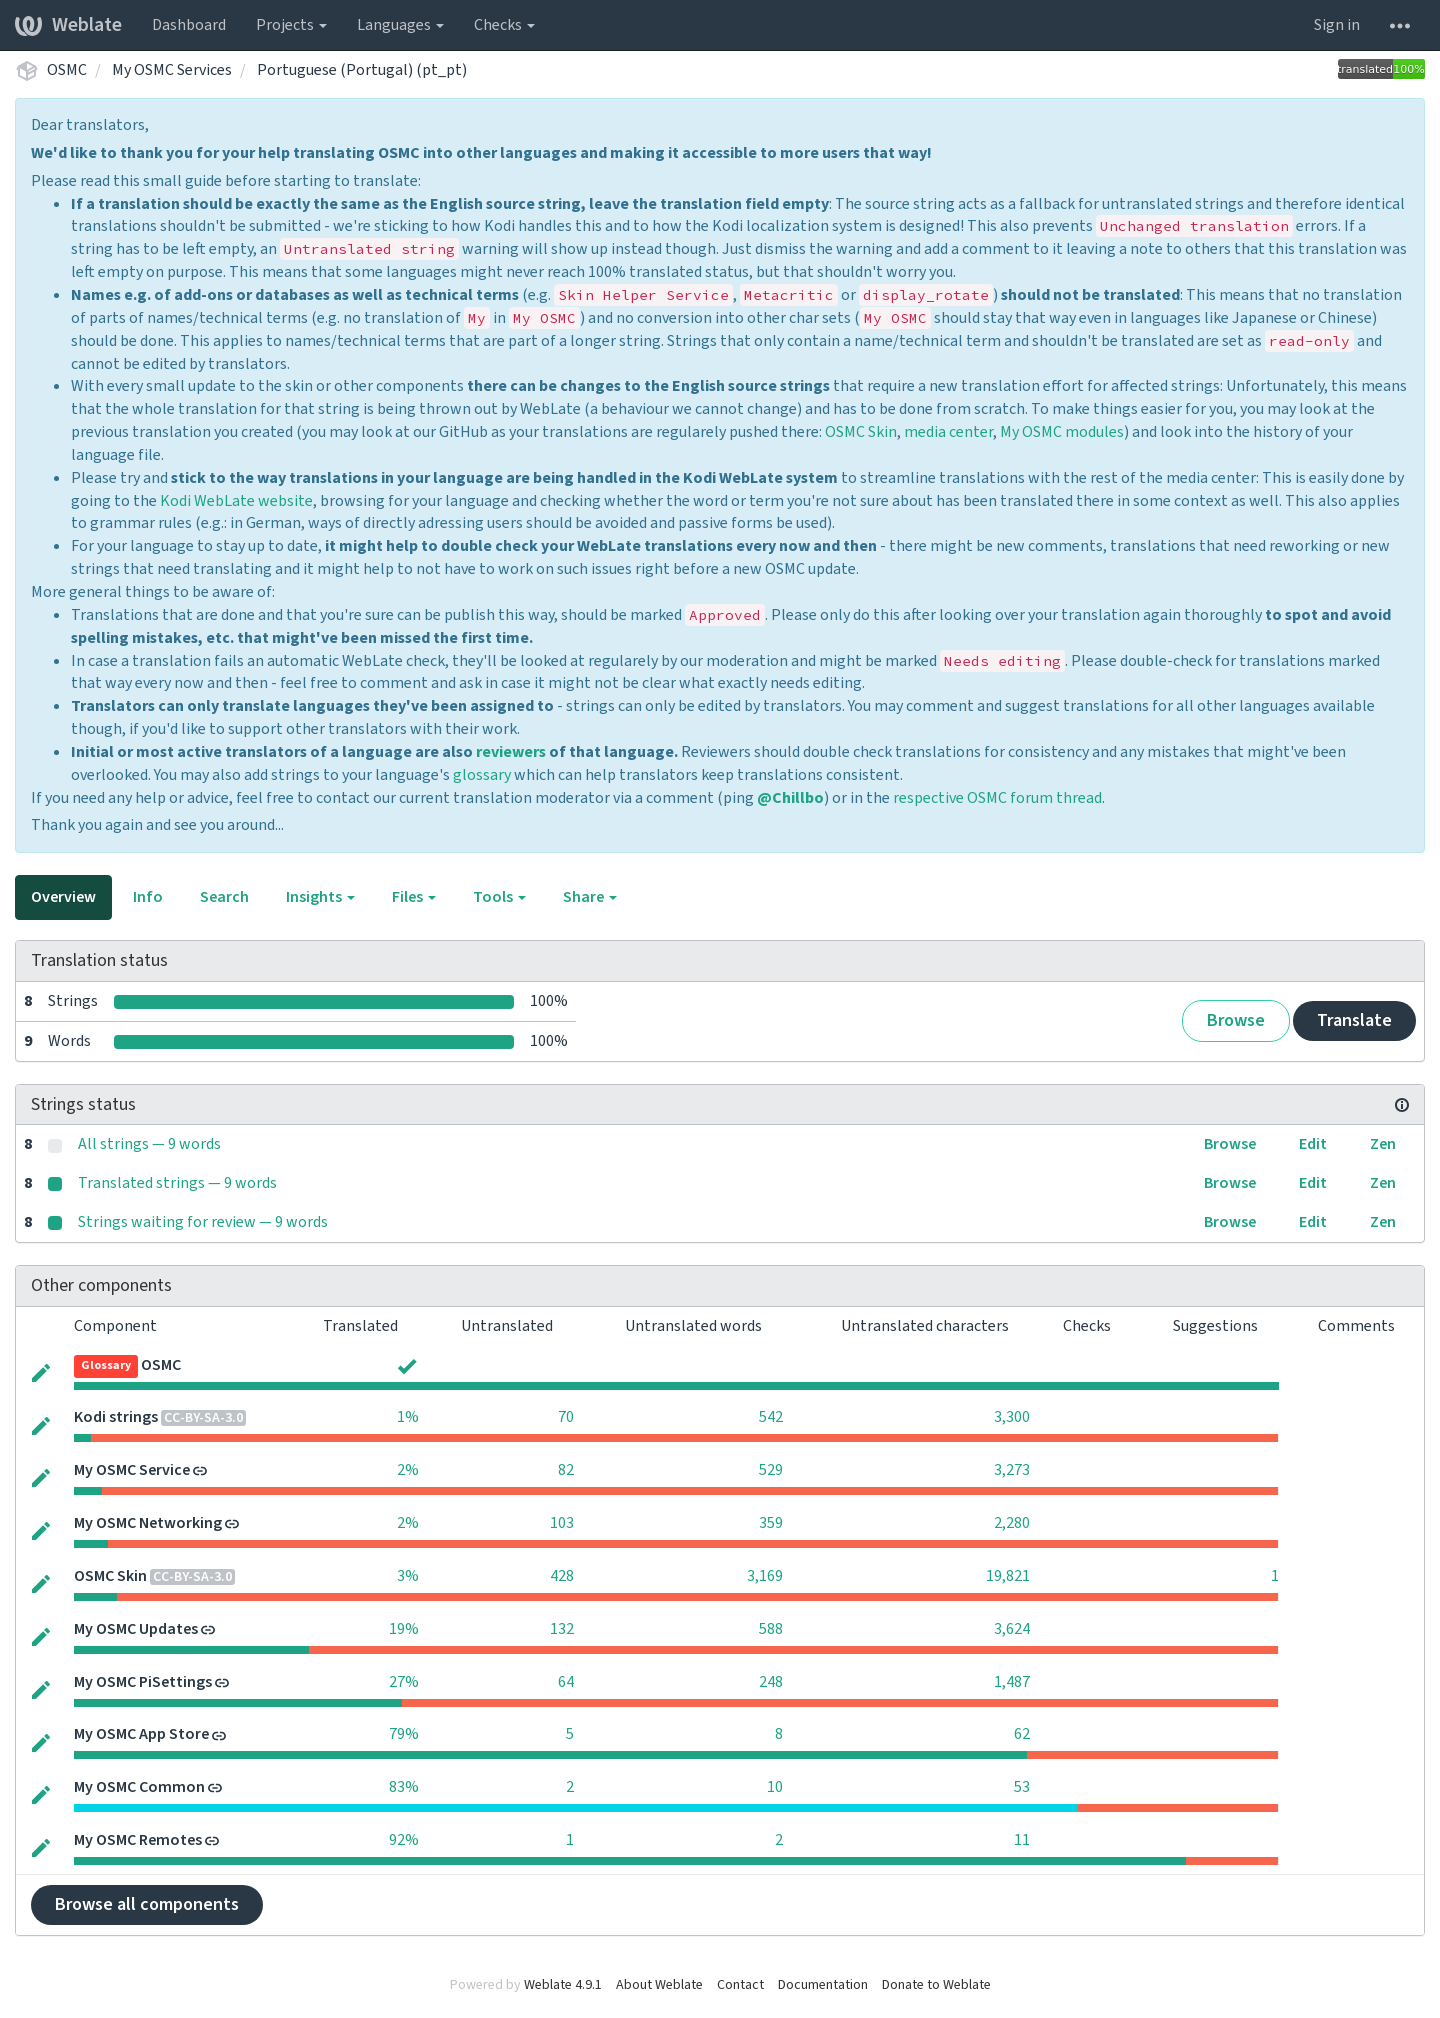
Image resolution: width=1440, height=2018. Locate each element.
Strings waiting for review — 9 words (203, 1222)
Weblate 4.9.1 (563, 1985)
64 (566, 1682)
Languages (400, 25)
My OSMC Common (139, 1787)
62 (1022, 1734)
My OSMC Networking (148, 1523)
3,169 (765, 1576)
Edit (1313, 1144)
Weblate (68, 25)
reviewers (511, 752)
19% (404, 1629)
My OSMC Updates (136, 1629)
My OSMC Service (132, 1470)
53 (1022, 1787)
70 (566, 1417)
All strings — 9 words (149, 1144)
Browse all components (147, 1904)
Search (224, 897)
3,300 (1012, 1417)
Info (148, 897)
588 (771, 1629)
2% (408, 1470)
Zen (1383, 1144)
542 (771, 1417)
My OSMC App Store (141, 1734)
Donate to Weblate (936, 1985)
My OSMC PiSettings (143, 1682)
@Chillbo (790, 798)
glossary (482, 775)
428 (562, 1576)
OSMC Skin (861, 432)
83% (404, 1787)
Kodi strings (116, 1417)
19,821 (1008, 1576)
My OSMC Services (172, 70)
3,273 (1012, 1470)
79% (404, 1734)
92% (404, 1840)
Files (414, 897)
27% (404, 1682)
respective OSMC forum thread (997, 798)
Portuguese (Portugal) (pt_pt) (362, 70)
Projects (291, 25)
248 (771, 1682)
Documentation (823, 1985)
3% (408, 1576)
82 (566, 1470)
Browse (1236, 1020)
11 (1022, 1840)
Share (590, 897)
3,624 (1012, 1629)
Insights (320, 897)
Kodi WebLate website (236, 501)
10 (775, 1787)
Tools (499, 897)
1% (408, 1417)
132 (562, 1629)
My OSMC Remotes (138, 1840)
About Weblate (659, 1985)
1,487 (1012, 1682)
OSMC (67, 70)
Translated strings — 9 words (177, 1183)
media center (948, 432)
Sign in (1337, 25)
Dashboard (189, 25)
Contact (740, 1985)
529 (771, 1470)
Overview (63, 897)
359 (771, 1523)
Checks (504, 25)
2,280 (1012, 1523)
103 (562, 1523)
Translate (1354, 1020)
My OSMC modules (1062, 432)
